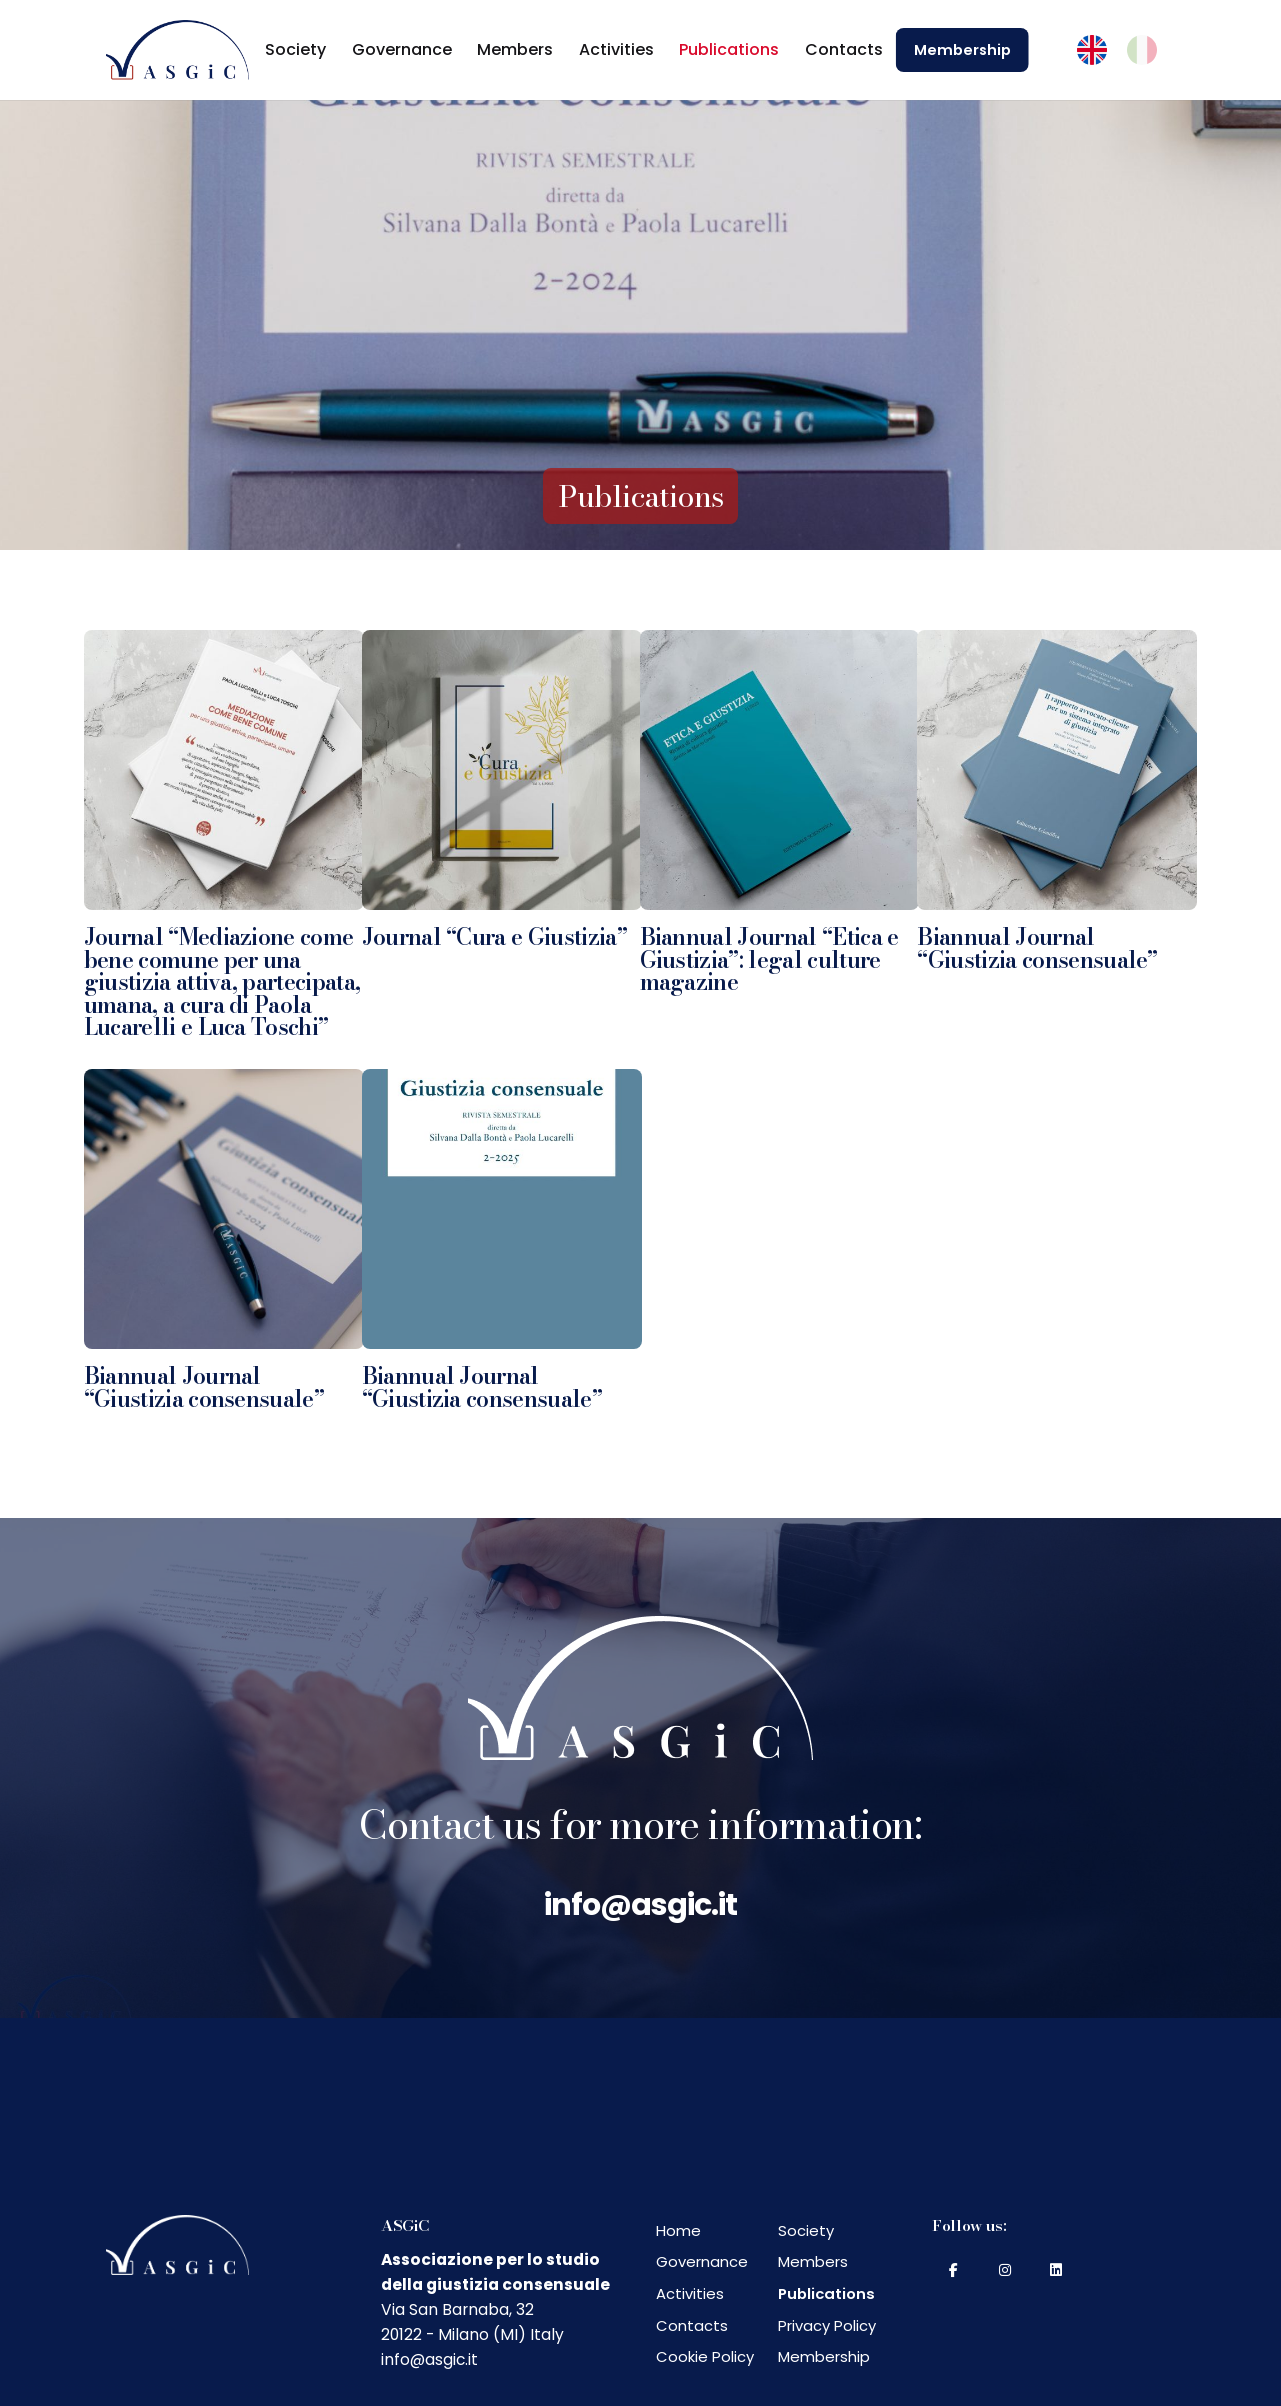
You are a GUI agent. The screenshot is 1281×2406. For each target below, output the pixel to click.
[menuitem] (1092, 50)
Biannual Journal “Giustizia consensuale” (1037, 948)
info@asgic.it (640, 1905)
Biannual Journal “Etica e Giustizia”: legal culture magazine (769, 959)
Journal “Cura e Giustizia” (494, 937)
